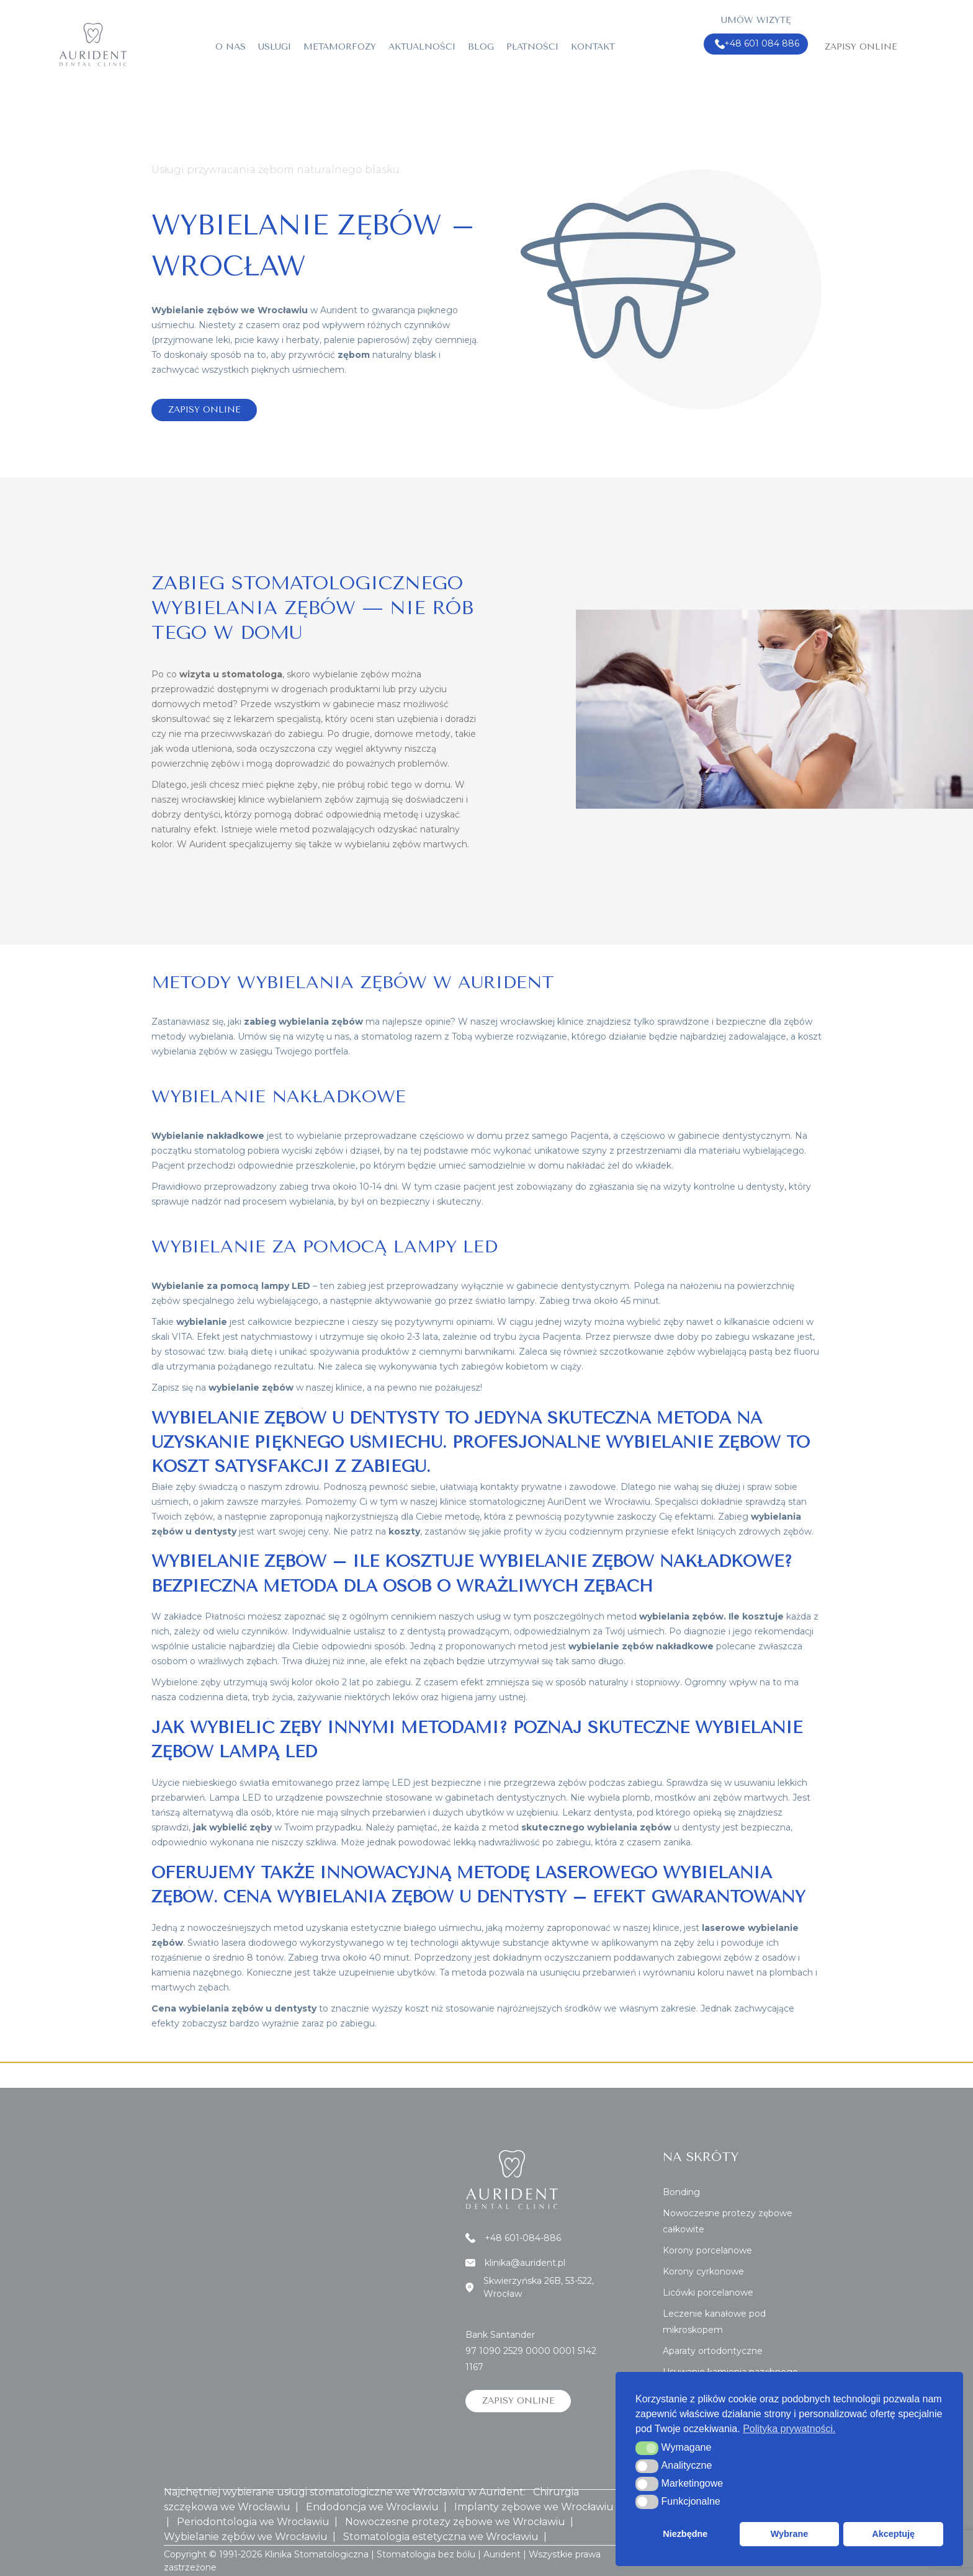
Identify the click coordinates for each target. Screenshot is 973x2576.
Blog (481, 47)
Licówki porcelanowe (708, 2292)
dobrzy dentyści (185, 814)
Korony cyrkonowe (703, 2271)
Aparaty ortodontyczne (713, 2350)
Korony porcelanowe (707, 2250)
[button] (646, 2448)
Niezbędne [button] (685, 2534)
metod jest (585, 1646)
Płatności (532, 47)
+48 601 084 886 (757, 44)
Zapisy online (861, 47)
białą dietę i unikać (267, 1351)
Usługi (274, 47)
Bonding (681, 2192)
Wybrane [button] (790, 2534)
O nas (230, 47)
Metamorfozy (339, 47)
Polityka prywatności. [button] (789, 2428)
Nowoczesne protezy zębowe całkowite (727, 2221)
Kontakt (593, 47)
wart (266, 1531)
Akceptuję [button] (893, 2534)
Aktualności (421, 47)
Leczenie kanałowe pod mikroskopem (714, 2321)
